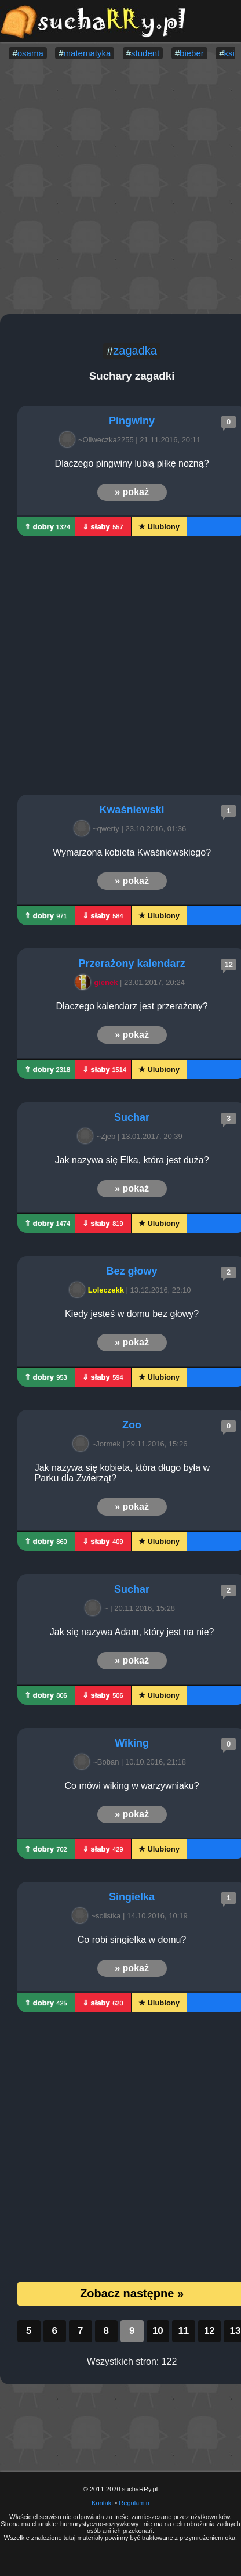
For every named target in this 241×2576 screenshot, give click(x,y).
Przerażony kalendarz (132, 963)
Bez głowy (132, 1271)
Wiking (132, 1743)
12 (209, 2330)
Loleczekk (98, 1290)
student (145, 53)
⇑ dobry (47, 526)
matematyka (87, 53)
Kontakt (102, 2502)
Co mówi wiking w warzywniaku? (132, 1786)
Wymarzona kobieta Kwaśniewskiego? (132, 852)
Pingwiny (132, 421)
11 (183, 2330)
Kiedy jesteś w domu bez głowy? (132, 1314)
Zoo (131, 1425)
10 (157, 2330)
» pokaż (132, 492)
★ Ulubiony (159, 526)
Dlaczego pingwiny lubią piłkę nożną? (132, 463)
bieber (192, 53)
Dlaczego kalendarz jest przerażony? (131, 1006)
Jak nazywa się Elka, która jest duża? (132, 1160)
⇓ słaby (102, 526)
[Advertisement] (108, 188)
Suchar (131, 1117)
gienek (98, 982)
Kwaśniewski (132, 810)
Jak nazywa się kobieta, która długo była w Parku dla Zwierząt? (124, 1473)
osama (30, 53)
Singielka (132, 1897)
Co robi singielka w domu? (132, 1939)
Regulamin (134, 2502)
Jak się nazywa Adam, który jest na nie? (132, 1632)
